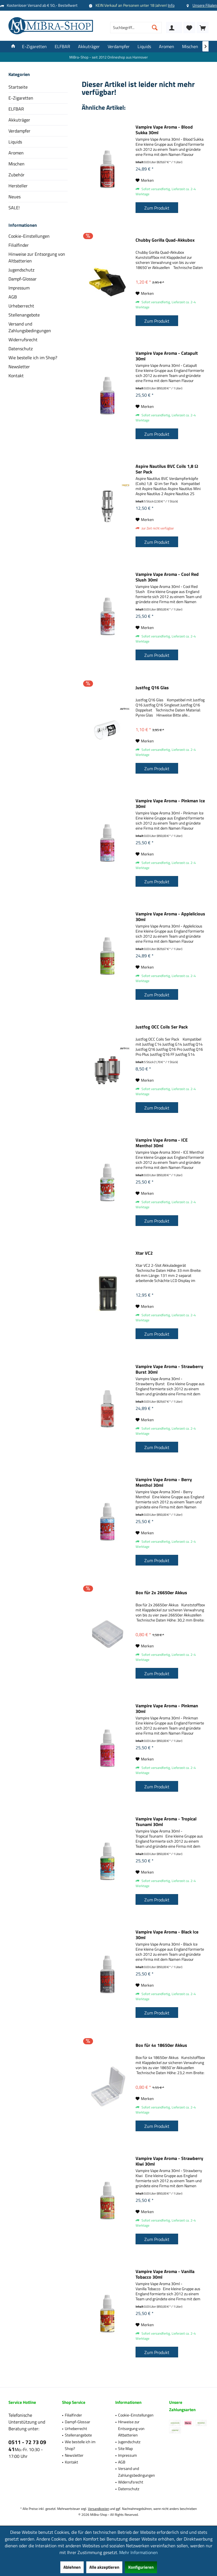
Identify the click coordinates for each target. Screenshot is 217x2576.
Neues (14, 196)
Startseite (18, 87)
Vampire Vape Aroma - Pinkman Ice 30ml (170, 803)
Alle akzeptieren (104, 2567)
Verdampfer (19, 130)
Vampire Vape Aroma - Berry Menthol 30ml (164, 1482)
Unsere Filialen (204, 5)
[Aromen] (166, 46)
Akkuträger (19, 119)
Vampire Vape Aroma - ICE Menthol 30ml (162, 1142)
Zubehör (16, 174)
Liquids (15, 141)
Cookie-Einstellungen (29, 236)
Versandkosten (98, 2508)
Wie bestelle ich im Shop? (32, 357)
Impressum (19, 287)
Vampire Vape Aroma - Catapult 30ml (167, 355)
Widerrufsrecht (22, 339)
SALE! (14, 207)
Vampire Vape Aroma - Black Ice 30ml (167, 1934)
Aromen (16, 152)
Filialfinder (18, 245)
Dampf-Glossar (22, 278)
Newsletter (19, 366)
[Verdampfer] (119, 46)
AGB (12, 296)
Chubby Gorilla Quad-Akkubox (165, 240)
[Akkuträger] (89, 46)
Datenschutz (20, 348)
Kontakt (16, 375)
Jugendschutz (21, 269)
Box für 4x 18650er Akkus (161, 2045)
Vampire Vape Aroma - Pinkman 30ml (167, 1708)
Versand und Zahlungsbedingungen (29, 327)
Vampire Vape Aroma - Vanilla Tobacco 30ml (165, 2274)
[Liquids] (144, 46)
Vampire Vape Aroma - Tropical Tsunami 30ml (166, 1821)
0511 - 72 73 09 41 (27, 2445)
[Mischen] (190, 46)
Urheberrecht (21, 305)
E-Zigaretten (20, 98)
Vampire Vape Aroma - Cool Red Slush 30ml (167, 577)
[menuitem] (203, 27)
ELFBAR (16, 108)
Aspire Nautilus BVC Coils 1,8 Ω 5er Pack (167, 469)
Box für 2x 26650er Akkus (161, 1593)
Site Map (125, 2448)
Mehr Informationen (138, 2552)
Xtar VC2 (144, 1253)
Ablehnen (72, 2567)
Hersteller (18, 185)
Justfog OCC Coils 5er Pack (162, 1027)
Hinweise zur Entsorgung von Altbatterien (36, 257)
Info (171, 5)
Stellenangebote (24, 314)
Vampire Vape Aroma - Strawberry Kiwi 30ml (169, 2161)
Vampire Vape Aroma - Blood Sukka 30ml (164, 129)
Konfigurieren (141, 2567)
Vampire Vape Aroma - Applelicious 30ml (170, 916)
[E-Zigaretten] (34, 46)
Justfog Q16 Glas (152, 688)
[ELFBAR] (62, 46)
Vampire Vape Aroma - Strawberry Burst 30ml (169, 1369)
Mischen (16, 163)
